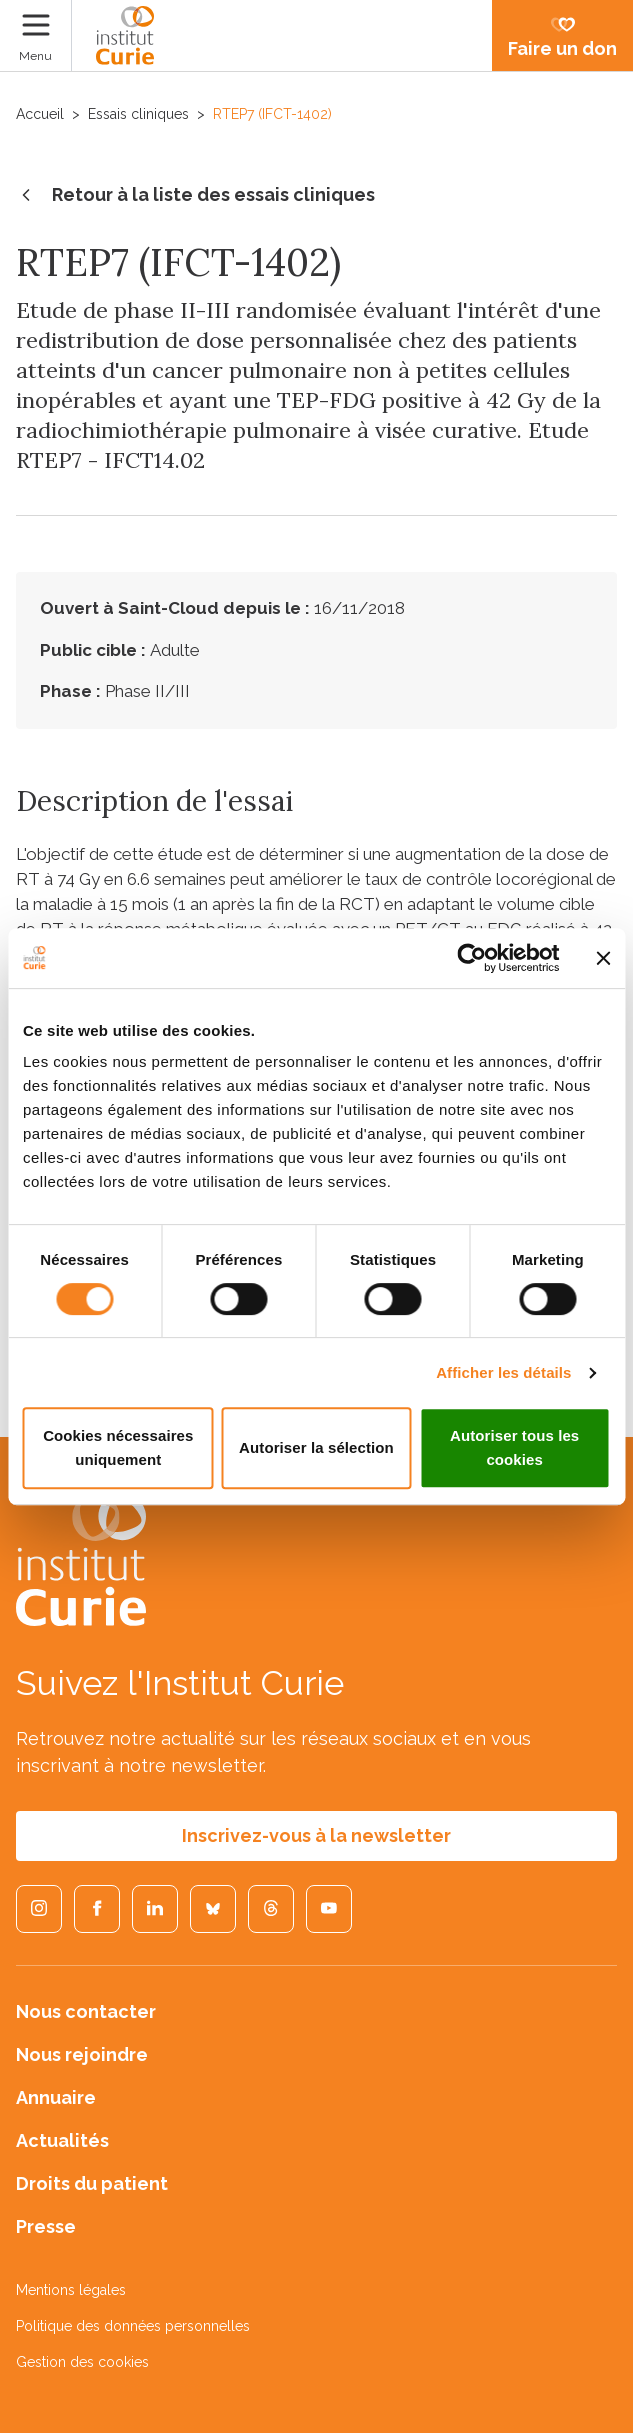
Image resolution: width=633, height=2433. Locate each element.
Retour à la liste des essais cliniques (195, 196)
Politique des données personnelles (133, 2326)
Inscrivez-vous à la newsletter (316, 1835)
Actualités (62, 2140)
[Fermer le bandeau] (603, 958)
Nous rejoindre (82, 2054)
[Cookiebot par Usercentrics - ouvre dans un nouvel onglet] (471, 958)
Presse (46, 2226)
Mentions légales (71, 2290)
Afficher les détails (503, 1372)
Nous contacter (86, 2011)
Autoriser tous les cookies (514, 1447)
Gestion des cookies (82, 2362)
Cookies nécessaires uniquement (118, 1447)
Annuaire (56, 2097)
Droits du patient (92, 2183)
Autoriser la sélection (316, 1447)
